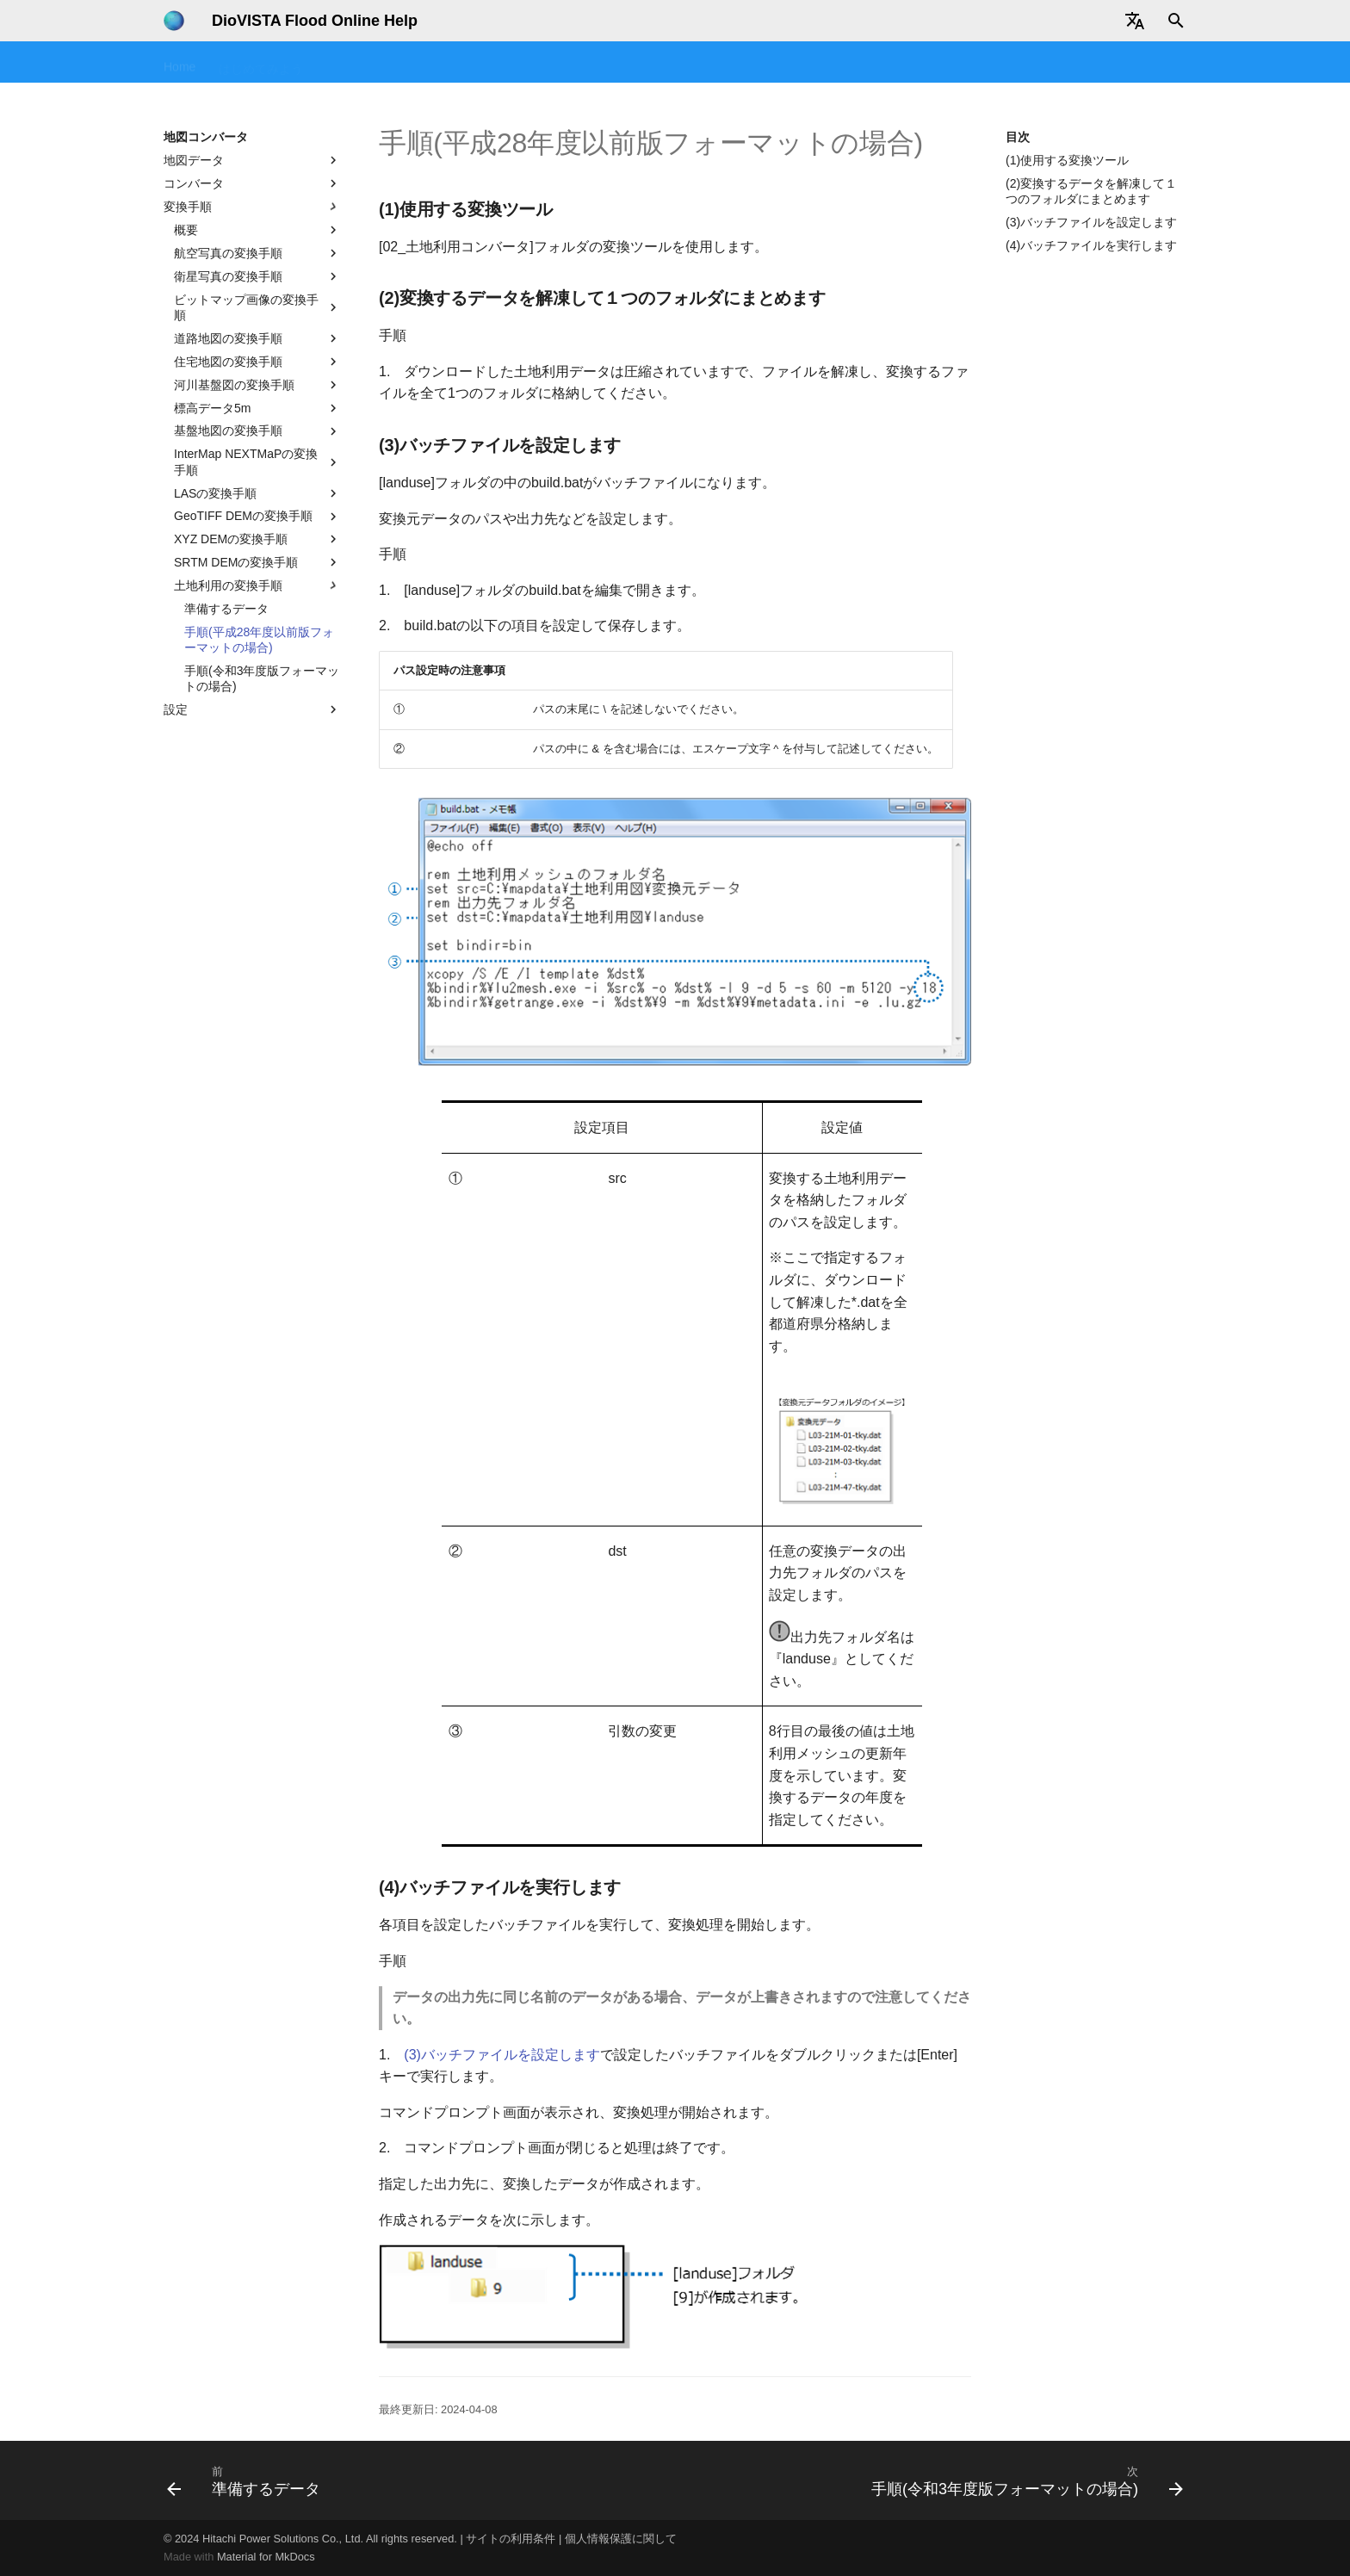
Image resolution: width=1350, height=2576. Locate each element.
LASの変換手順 (257, 493)
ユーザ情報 (1107, 63)
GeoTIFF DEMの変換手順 (257, 516)
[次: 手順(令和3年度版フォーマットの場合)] (1023, 2480)
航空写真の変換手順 (257, 253)
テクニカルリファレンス (726, 63)
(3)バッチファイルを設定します (1091, 222)
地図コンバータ (857, 63)
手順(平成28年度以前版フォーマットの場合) (259, 639)
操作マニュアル (547, 63)
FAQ (624, 63)
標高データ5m (257, 408)
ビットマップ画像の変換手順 (257, 307)
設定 (252, 709)
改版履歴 (1030, 63)
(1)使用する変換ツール (1067, 160)
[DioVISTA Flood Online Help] (174, 20)
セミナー (350, 63)
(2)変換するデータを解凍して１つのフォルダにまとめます (1091, 191)
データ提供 (953, 63)
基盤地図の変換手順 (257, 431)
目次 (1018, 137)
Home (179, 63)
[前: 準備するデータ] (248, 2480)
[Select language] (1135, 20)
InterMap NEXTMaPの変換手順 (257, 461)
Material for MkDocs (266, 2556)
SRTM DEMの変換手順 (257, 562)
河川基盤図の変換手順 (257, 385)
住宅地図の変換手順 (257, 361)
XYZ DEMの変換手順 (257, 539)
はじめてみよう (261, 63)
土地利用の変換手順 (257, 585)
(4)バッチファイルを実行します (1091, 245)
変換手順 (252, 206)
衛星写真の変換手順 (257, 276)
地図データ (252, 160)
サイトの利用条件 (510, 2538)
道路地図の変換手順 (257, 338)
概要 (257, 230)
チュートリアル (440, 63)
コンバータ (252, 183)
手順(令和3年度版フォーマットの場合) (261, 678)
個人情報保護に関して (621, 2538)
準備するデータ (226, 609)
